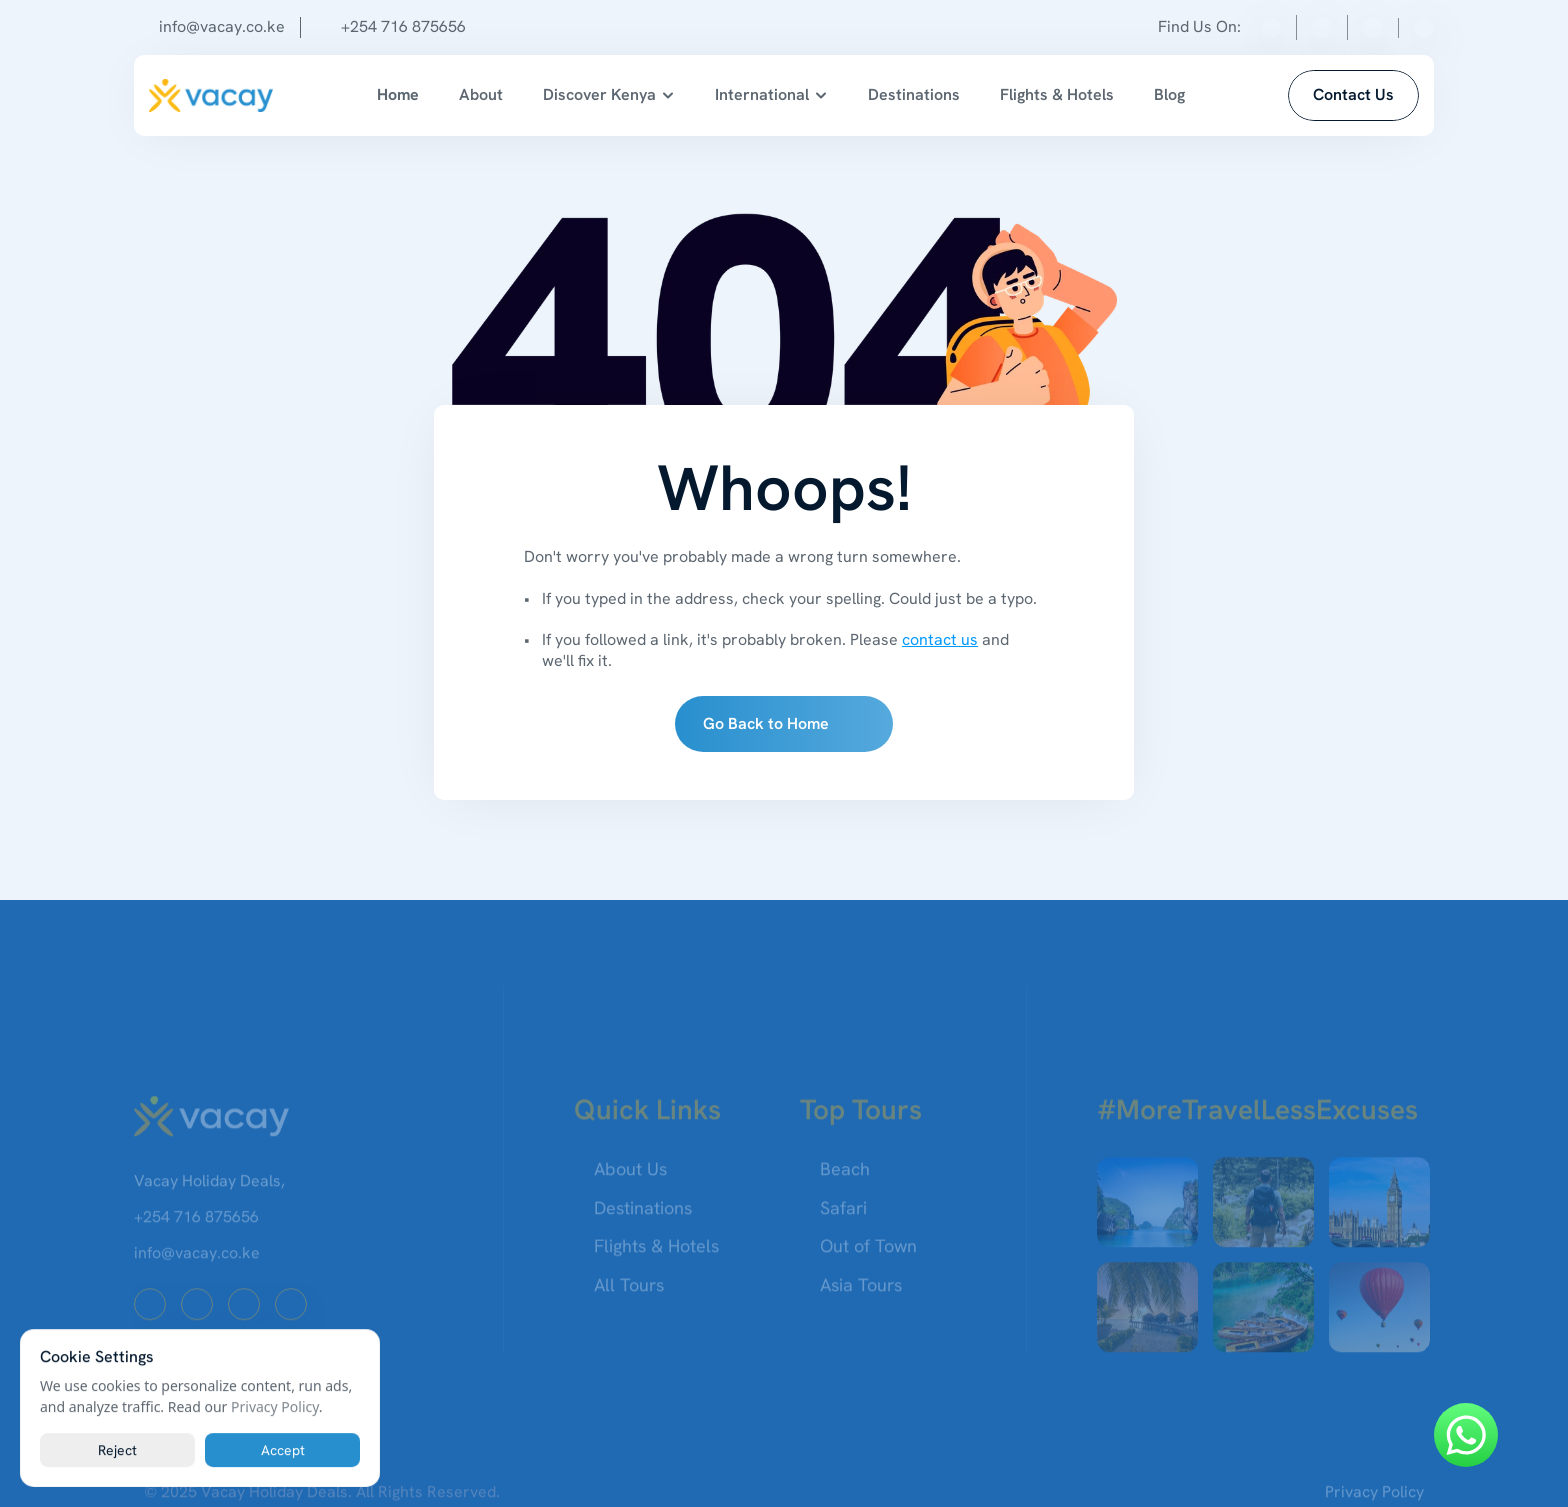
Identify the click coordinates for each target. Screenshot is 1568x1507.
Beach (845, 1178)
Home (398, 94)
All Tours (629, 1293)
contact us (940, 639)
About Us (630, 1178)
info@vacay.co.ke (222, 26)
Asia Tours (861, 1293)
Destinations (914, 94)
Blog (1169, 94)
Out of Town (868, 1255)
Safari (843, 1217)
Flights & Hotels (1057, 94)
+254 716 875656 (403, 26)
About (481, 94)
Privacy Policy (275, 1406)
